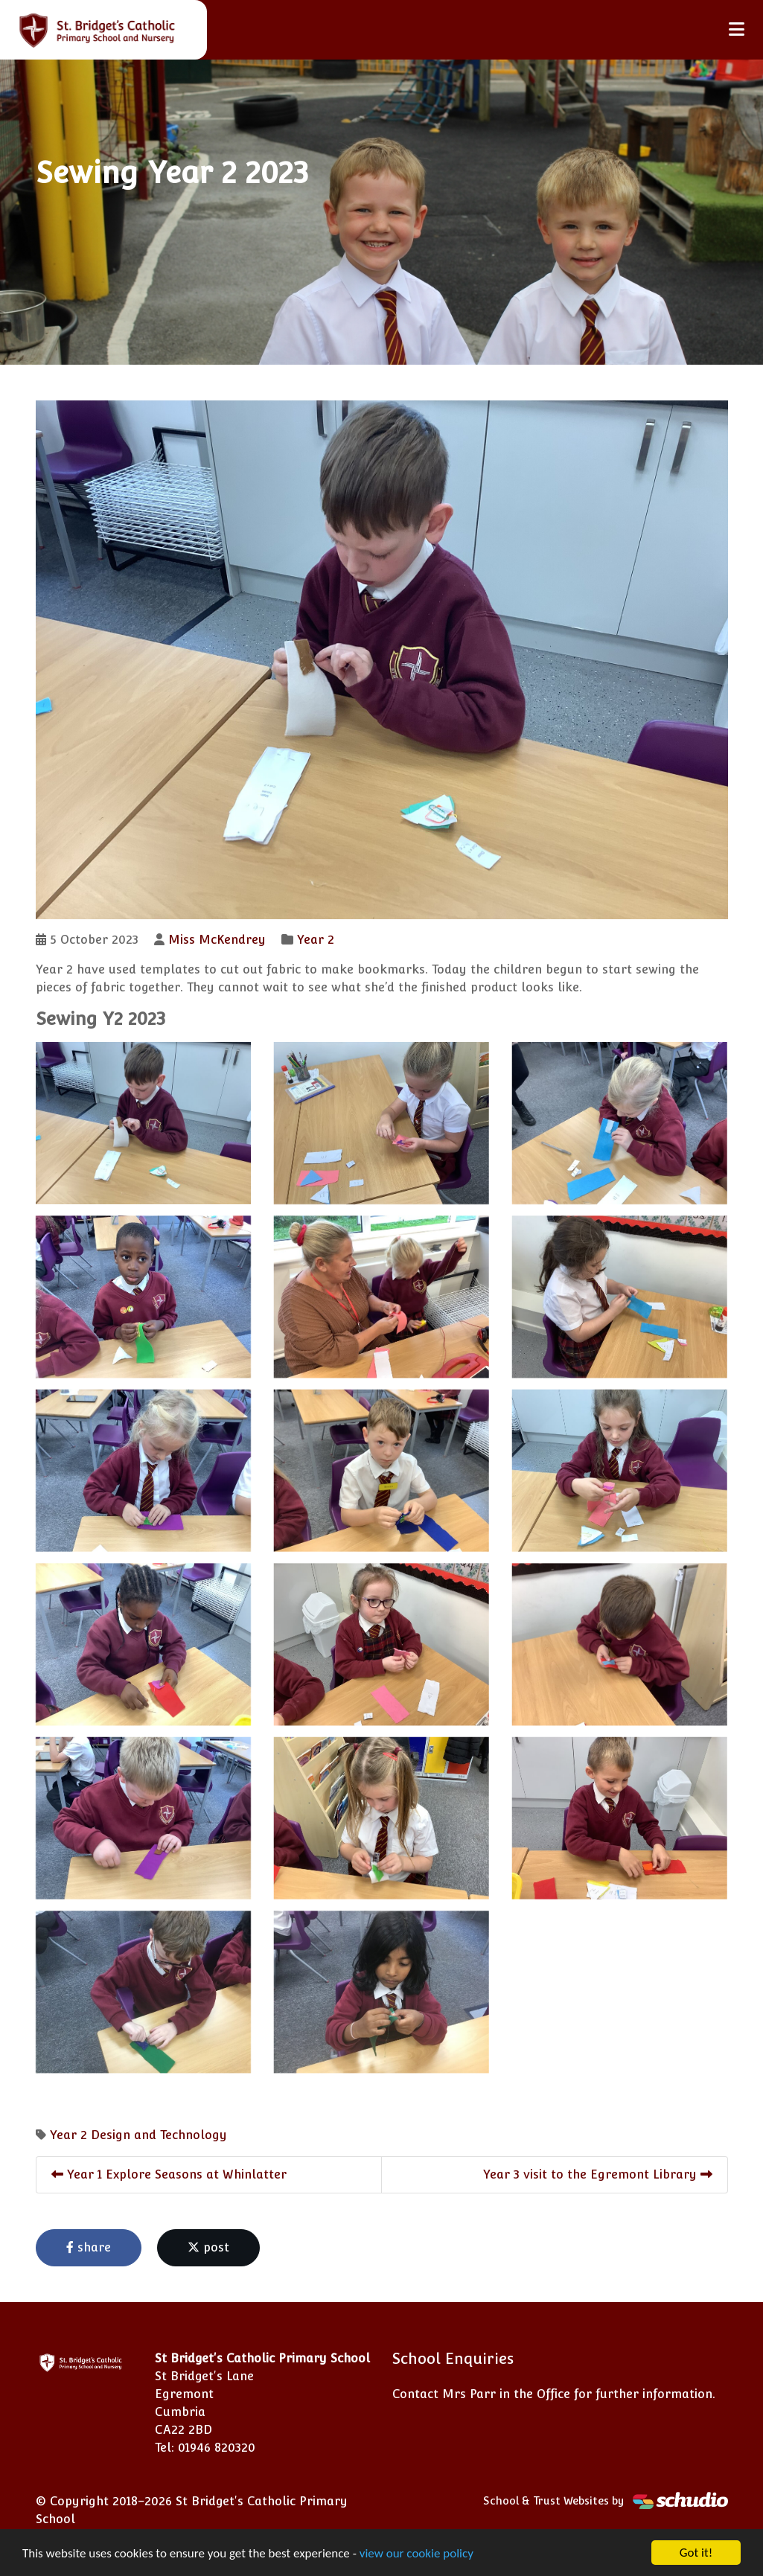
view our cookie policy (416, 2553)
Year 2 (315, 940)
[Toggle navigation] (736, 29)
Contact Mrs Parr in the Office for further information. (553, 2394)
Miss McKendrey (217, 940)
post (208, 2247)
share (88, 2247)
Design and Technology (159, 2135)
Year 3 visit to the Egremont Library (597, 2174)
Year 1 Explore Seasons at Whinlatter (169, 2174)
